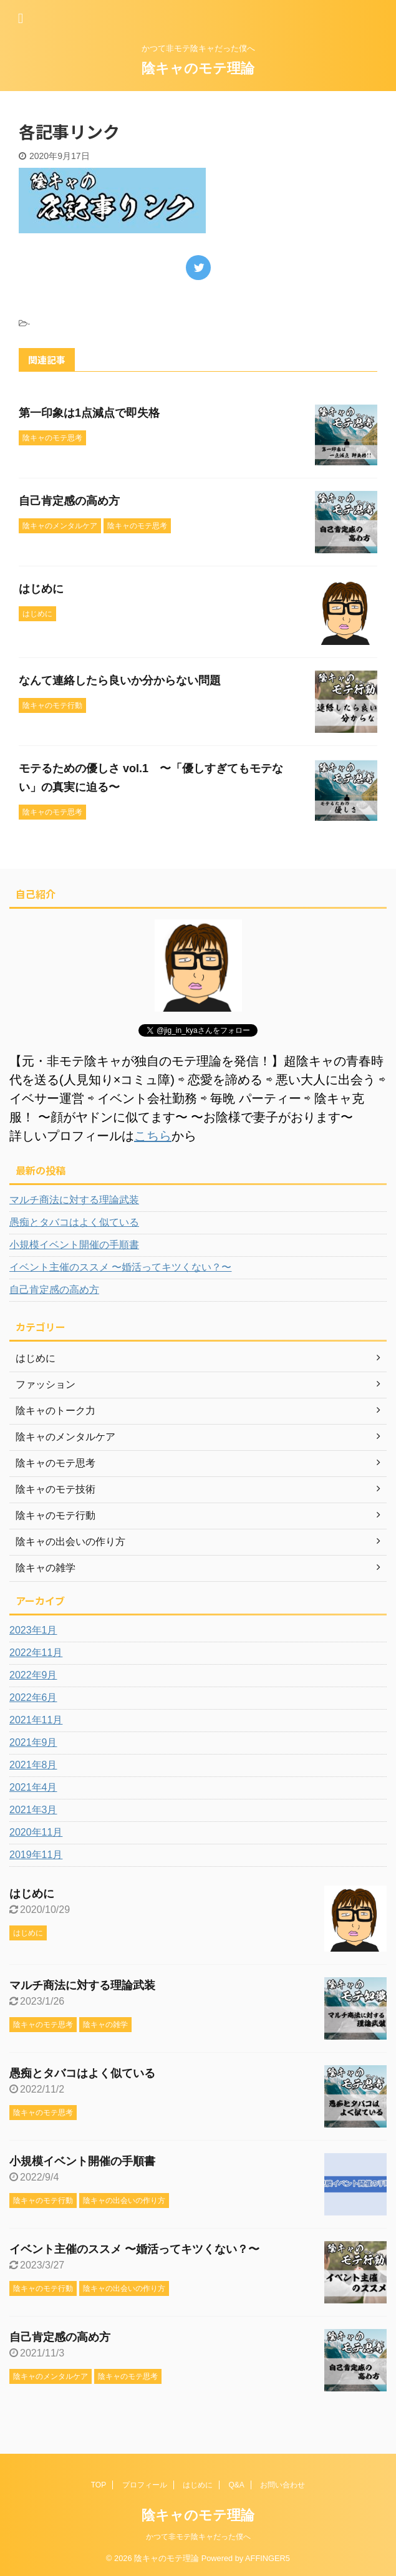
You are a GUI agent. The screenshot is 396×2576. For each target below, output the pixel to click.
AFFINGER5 (267, 2558)
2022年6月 (33, 1697)
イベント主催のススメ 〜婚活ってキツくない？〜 (120, 1267)
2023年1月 (33, 1630)
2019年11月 (35, 1854)
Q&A (236, 2485)
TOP (98, 2485)
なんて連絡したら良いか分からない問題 (120, 680)
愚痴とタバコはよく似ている (74, 1222)
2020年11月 (35, 1832)
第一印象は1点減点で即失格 (89, 413)
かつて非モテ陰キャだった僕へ (198, 2536)
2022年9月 (33, 1675)
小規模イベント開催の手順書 (74, 1244)
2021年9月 (33, 1742)
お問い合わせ (282, 2485)
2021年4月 (33, 1787)
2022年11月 (35, 1652)
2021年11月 (35, 1720)
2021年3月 (33, 1809)
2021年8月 (33, 1765)
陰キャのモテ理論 (198, 68)
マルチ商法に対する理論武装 (74, 1199)
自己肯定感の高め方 (69, 501)
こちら (152, 1136)
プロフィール (144, 2485)
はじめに (41, 589)
